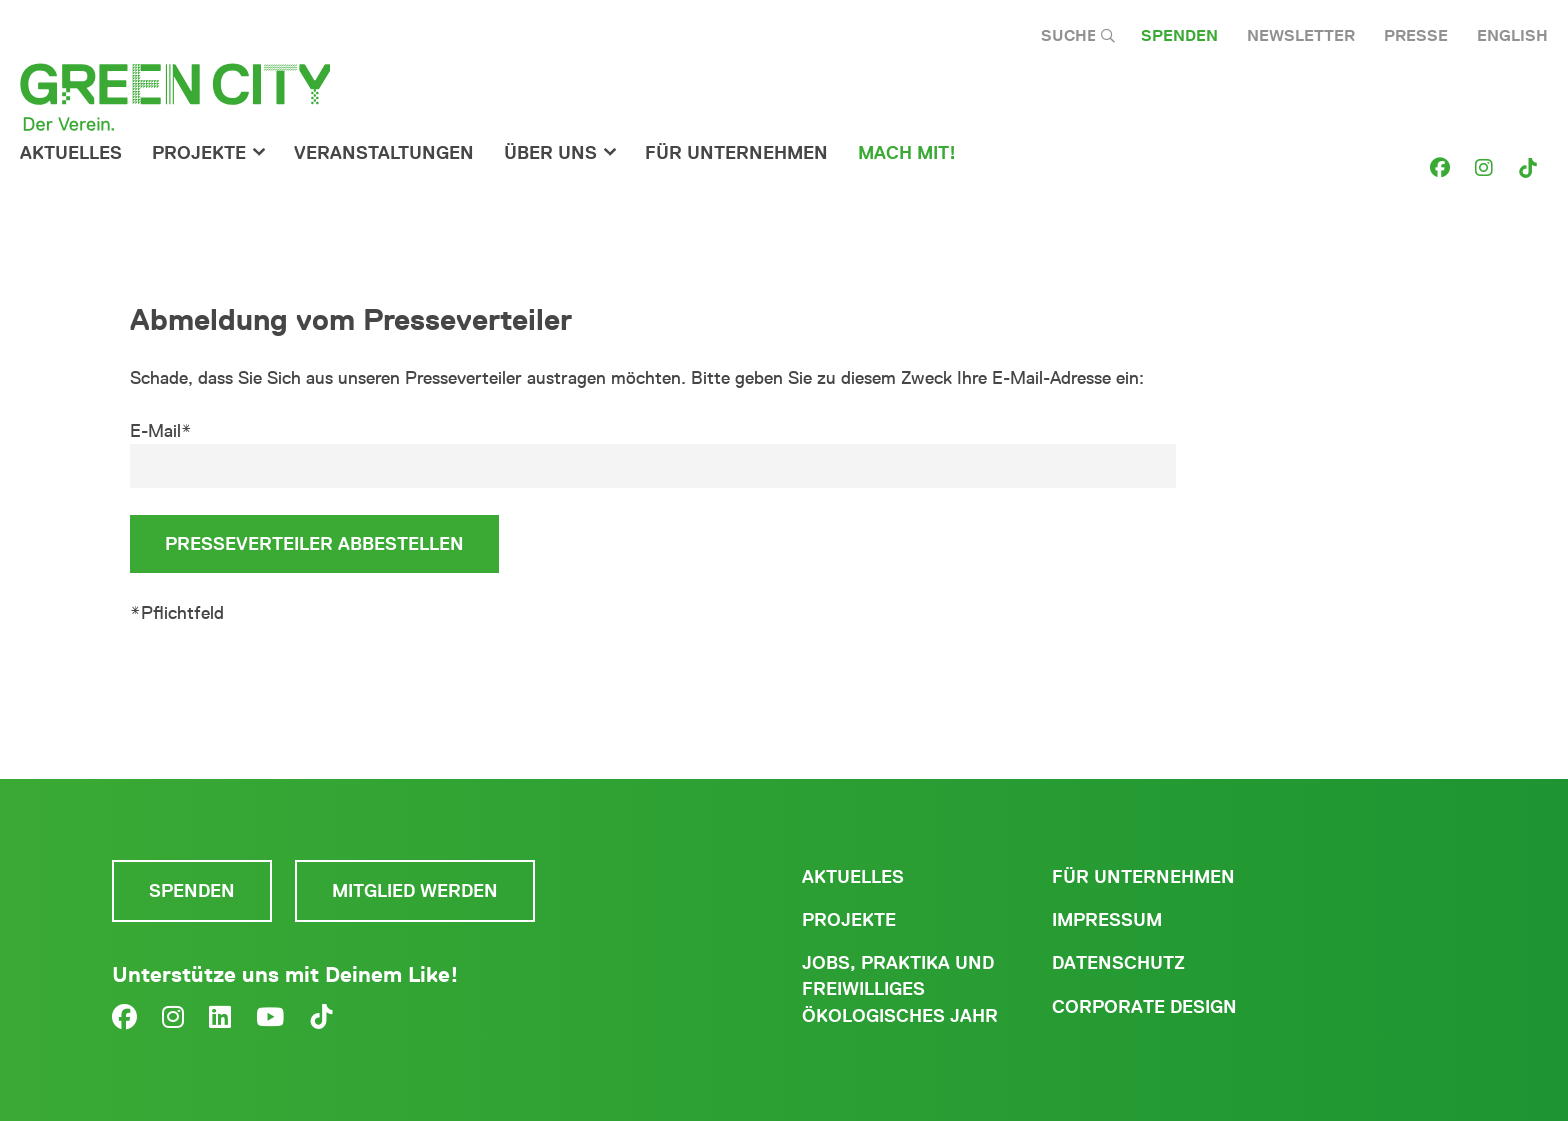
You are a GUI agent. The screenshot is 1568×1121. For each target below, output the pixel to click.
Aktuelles (71, 153)
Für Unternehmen (1143, 877)
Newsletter (1301, 35)
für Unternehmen (736, 153)
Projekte (199, 153)
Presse (1416, 35)
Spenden (1179, 35)
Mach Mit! (907, 153)
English (1512, 35)
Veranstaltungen (384, 153)
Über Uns (550, 153)
